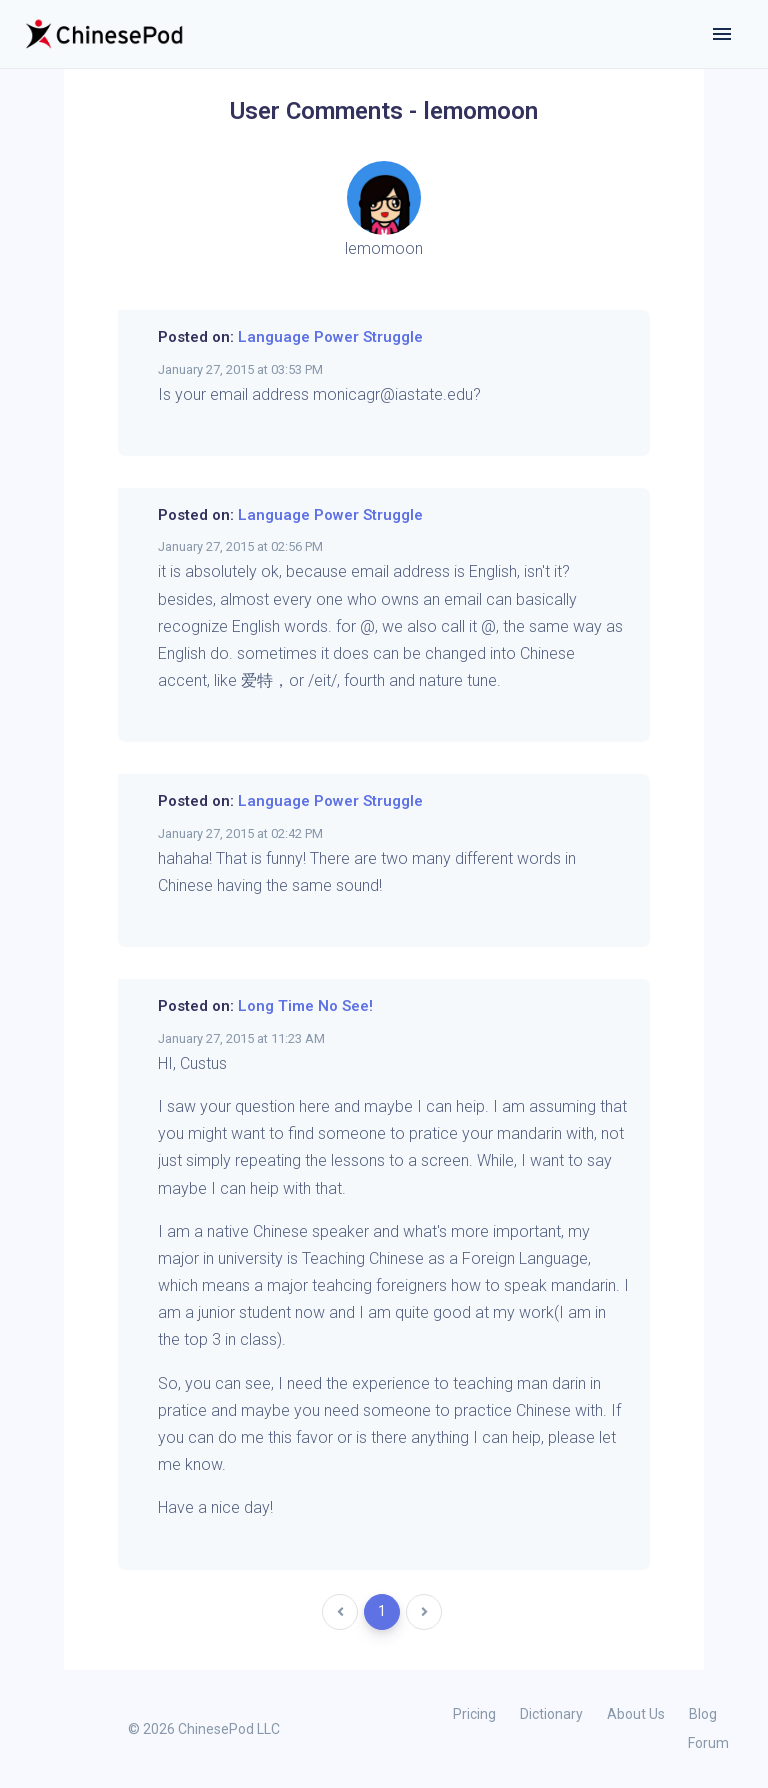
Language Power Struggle (330, 337)
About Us (636, 1714)
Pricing (474, 1714)
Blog (703, 1714)
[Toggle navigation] (722, 34)
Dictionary (551, 1714)
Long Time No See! (305, 1006)
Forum (708, 1743)
